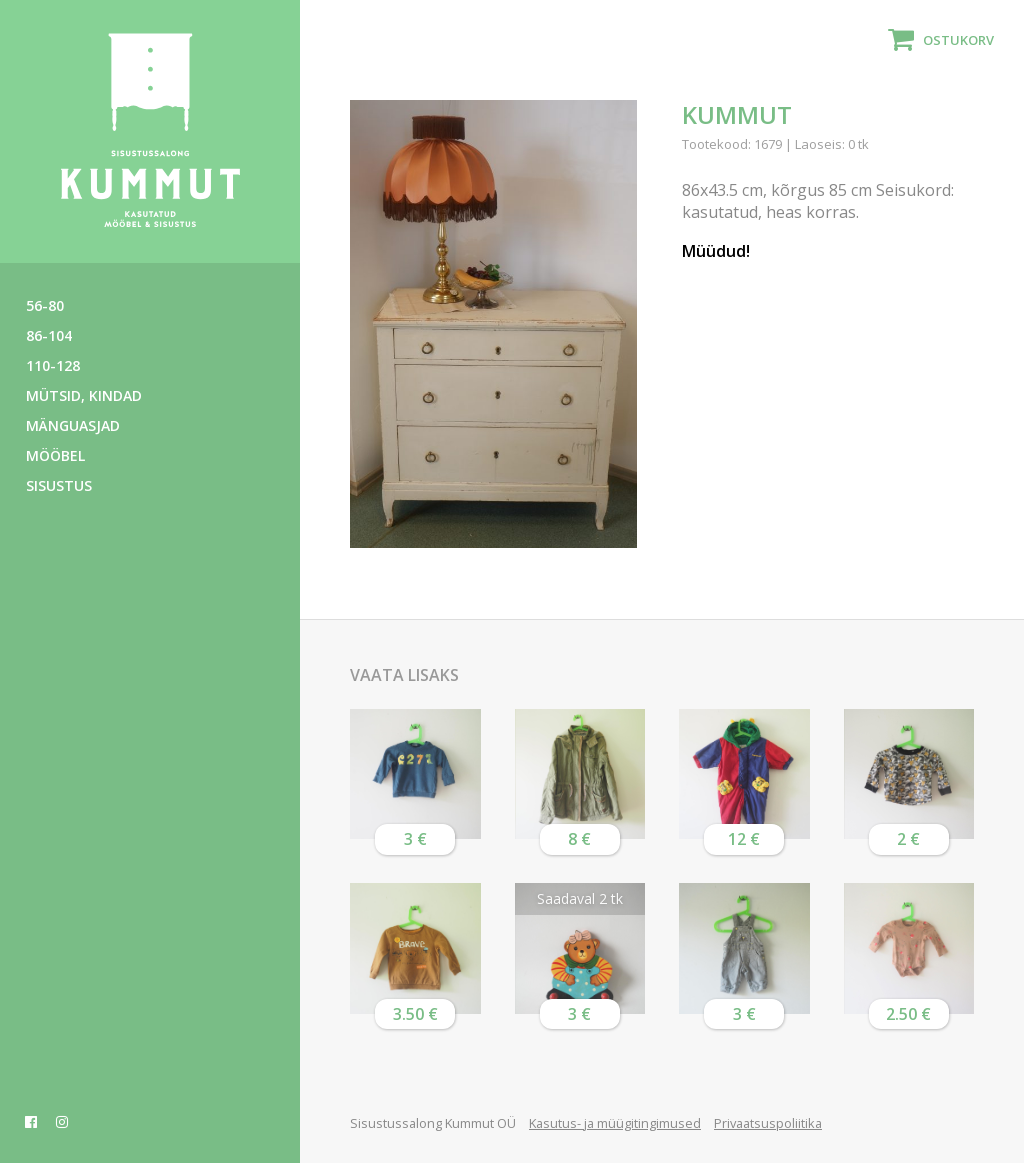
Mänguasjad (73, 425)
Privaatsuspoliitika (768, 1123)
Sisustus (59, 485)
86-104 (49, 335)
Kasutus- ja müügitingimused (615, 1123)
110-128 (53, 365)
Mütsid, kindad (84, 395)
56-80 (45, 305)
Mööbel (55, 455)
